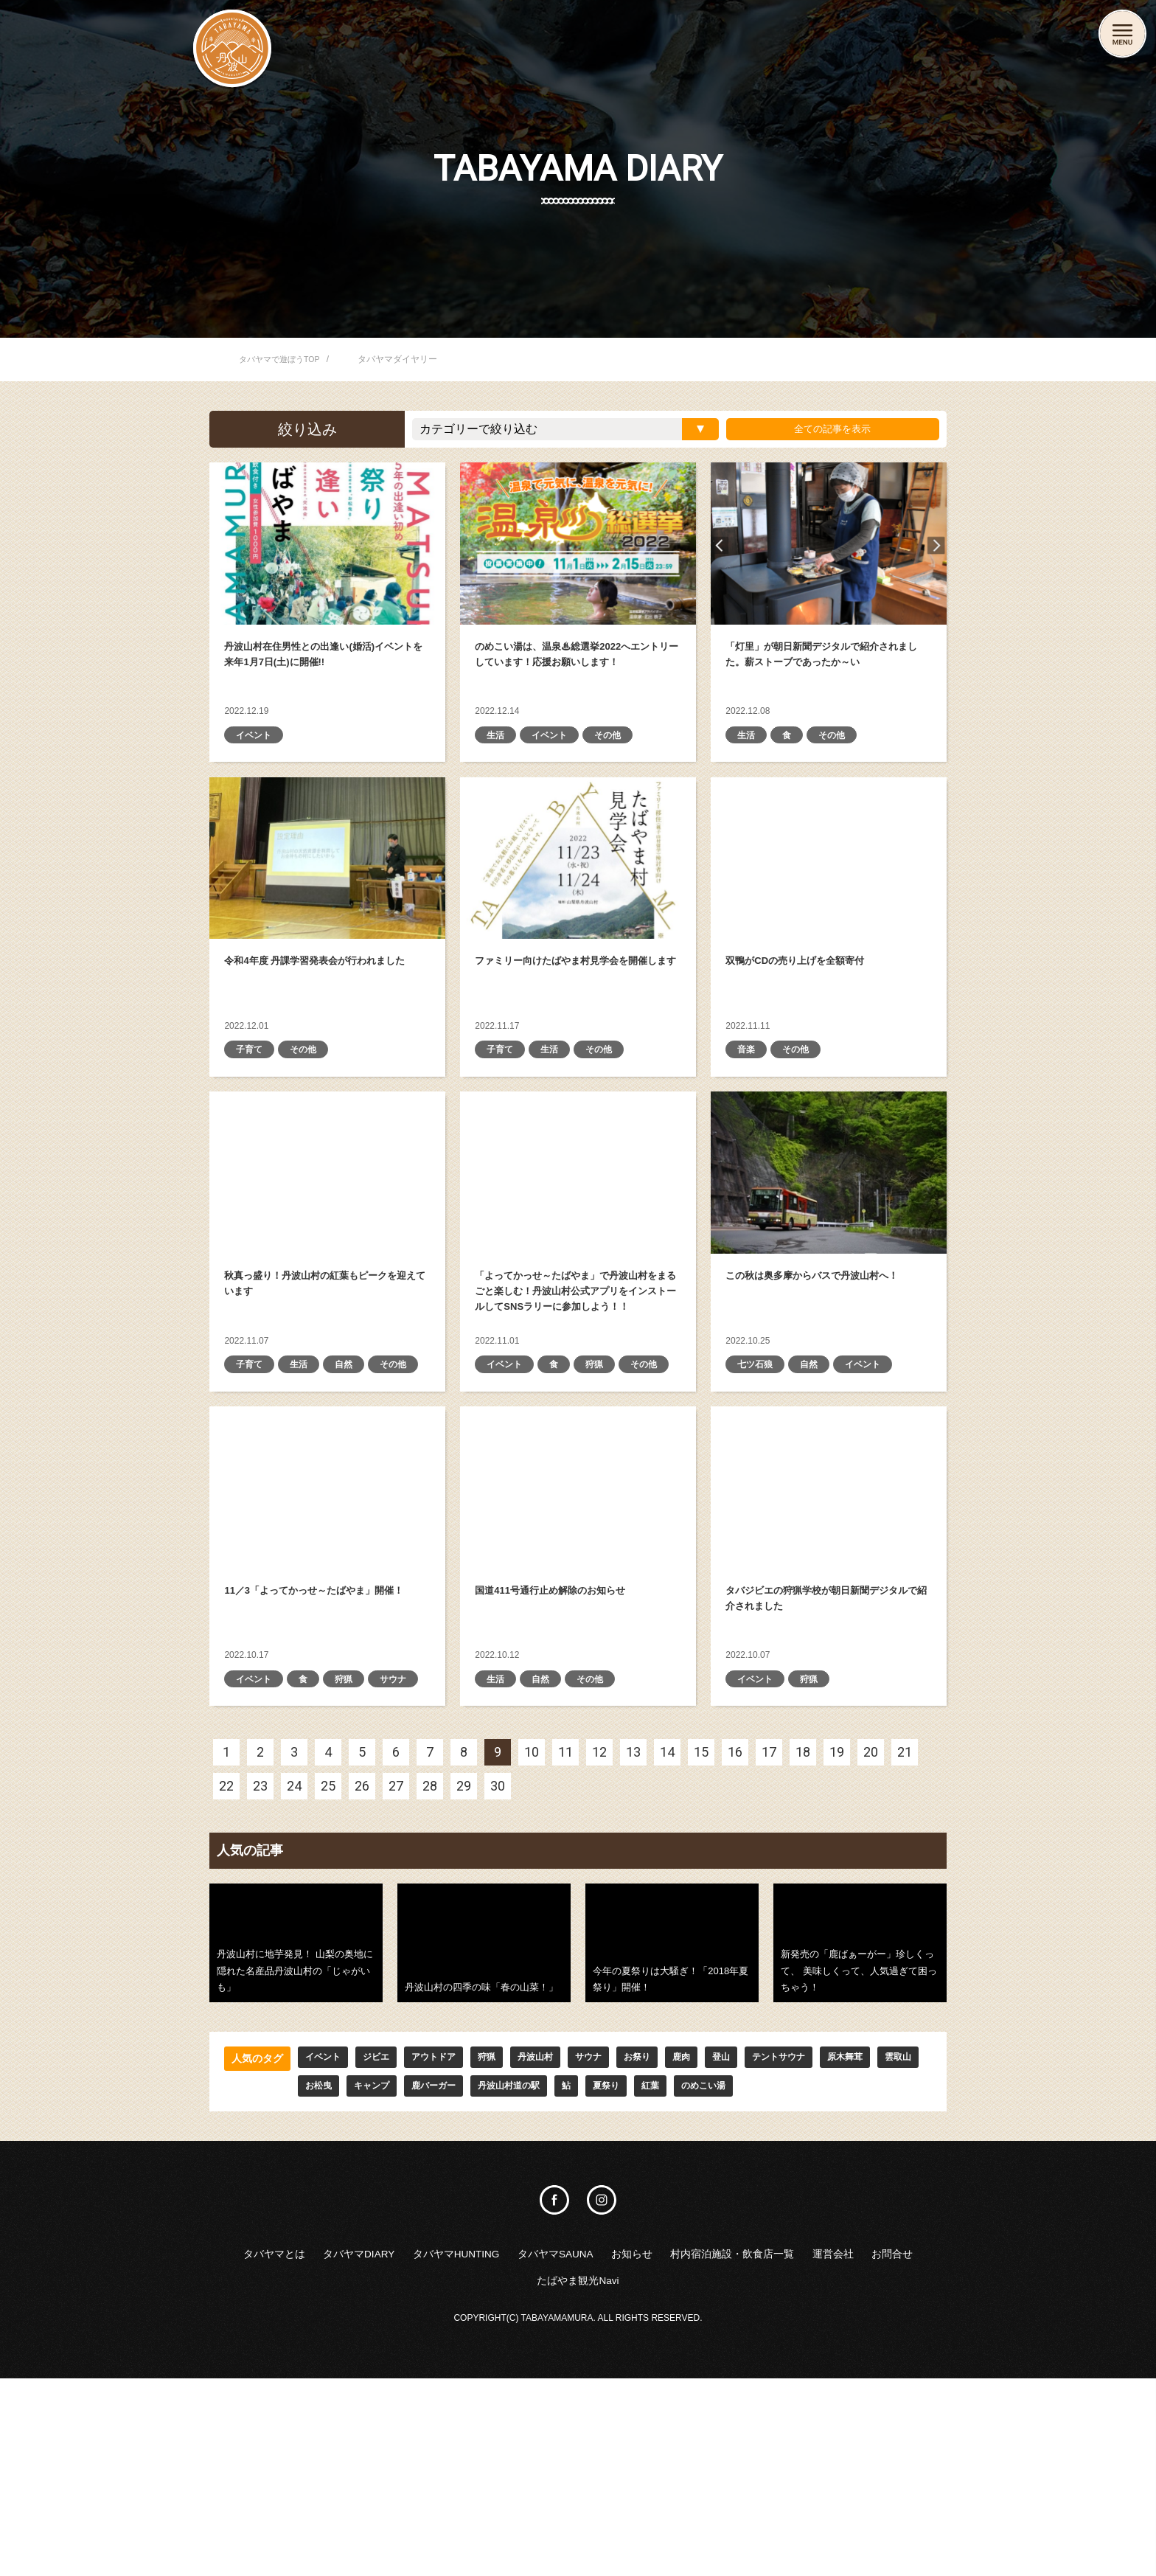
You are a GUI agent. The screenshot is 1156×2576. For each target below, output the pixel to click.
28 (429, 1973)
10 (531, 1939)
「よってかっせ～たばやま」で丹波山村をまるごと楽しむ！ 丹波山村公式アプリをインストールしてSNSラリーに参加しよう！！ (578, 1243)
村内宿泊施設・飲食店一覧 (842, 2447)
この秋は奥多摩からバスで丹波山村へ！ (829, 1243)
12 (599, 1939)
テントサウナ (824, 2246)
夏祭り (680, 2277)
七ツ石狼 (758, 1470)
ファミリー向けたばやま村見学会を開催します (578, 894)
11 (565, 1939)
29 (463, 1973)
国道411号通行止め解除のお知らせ (578, 1616)
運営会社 (480, 2475)
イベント (256, 769)
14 (667, 1939)
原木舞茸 (252, 2277)
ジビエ (384, 2246)
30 (497, 1973)
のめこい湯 (786, 2277)
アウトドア (447, 2246)
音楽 (747, 1119)
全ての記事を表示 (826, 429)
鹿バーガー (490, 2277)
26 (362, 1973)
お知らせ (718, 2447)
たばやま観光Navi (649, 2475)
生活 (497, 769)
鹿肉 (718, 2246)
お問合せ (551, 2475)
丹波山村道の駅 (574, 2277)
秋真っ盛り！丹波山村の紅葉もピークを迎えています (327, 1243)
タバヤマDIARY (378, 2447)
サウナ (251, 1865)
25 (328, 1973)
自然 (352, 1470)
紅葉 (728, 2277)
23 (260, 1973)
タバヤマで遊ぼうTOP (283, 359)
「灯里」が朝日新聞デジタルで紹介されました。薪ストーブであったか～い (829, 543)
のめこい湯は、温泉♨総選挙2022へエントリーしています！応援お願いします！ (578, 543)
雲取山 (310, 2277)
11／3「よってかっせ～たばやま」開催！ (327, 1616)
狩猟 (603, 1470)
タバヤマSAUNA (624, 2447)
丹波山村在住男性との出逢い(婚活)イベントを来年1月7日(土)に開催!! (327, 543)
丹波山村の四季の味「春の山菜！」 (484, 2130)
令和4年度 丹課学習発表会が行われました (327, 894)
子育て (251, 1119)
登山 (761, 2246)
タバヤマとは (274, 2447)
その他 (618, 769)
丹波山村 (558, 2246)
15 (701, 1939)
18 (802, 1939)
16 (735, 1939)
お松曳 (363, 2277)
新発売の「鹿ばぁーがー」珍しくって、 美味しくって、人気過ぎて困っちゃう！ (860, 2130)
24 (294, 1973)
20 (870, 1939)
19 (836, 1939)
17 (769, 1939)
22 (226, 1973)
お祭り (670, 2246)
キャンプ (421, 2277)
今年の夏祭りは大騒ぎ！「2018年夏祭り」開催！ (672, 2130)
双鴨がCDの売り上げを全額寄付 (829, 894)
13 (633, 1939)
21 (904, 1939)
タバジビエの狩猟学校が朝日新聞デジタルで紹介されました (829, 1616)
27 (396, 1973)
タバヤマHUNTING (500, 2447)
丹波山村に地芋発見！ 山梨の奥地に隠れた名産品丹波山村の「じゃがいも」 (296, 2130)
